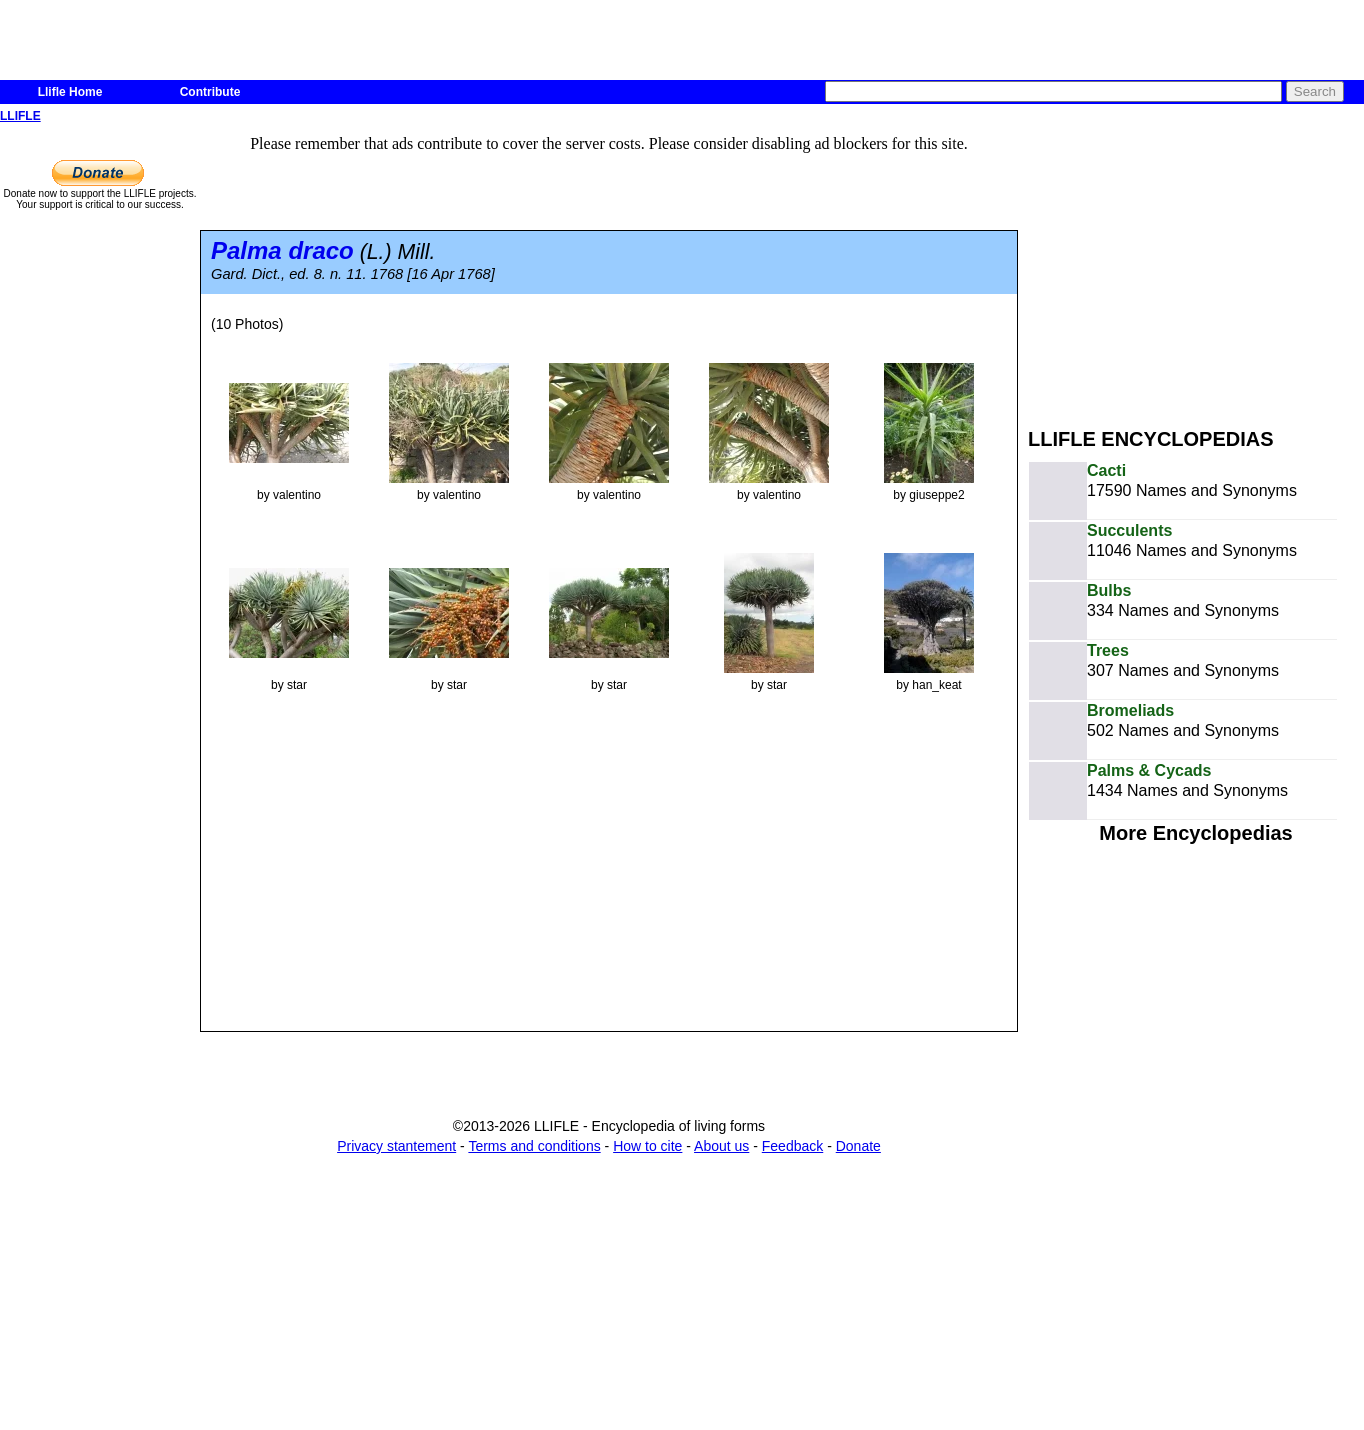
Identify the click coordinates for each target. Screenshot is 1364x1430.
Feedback (792, 1146)
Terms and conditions (534, 1146)
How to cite (647, 1146)
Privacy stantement (396, 1146)
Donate (858, 1146)
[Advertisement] (1196, 268)
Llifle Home (70, 92)
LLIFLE (20, 116)
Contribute (210, 92)
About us (721, 1146)
